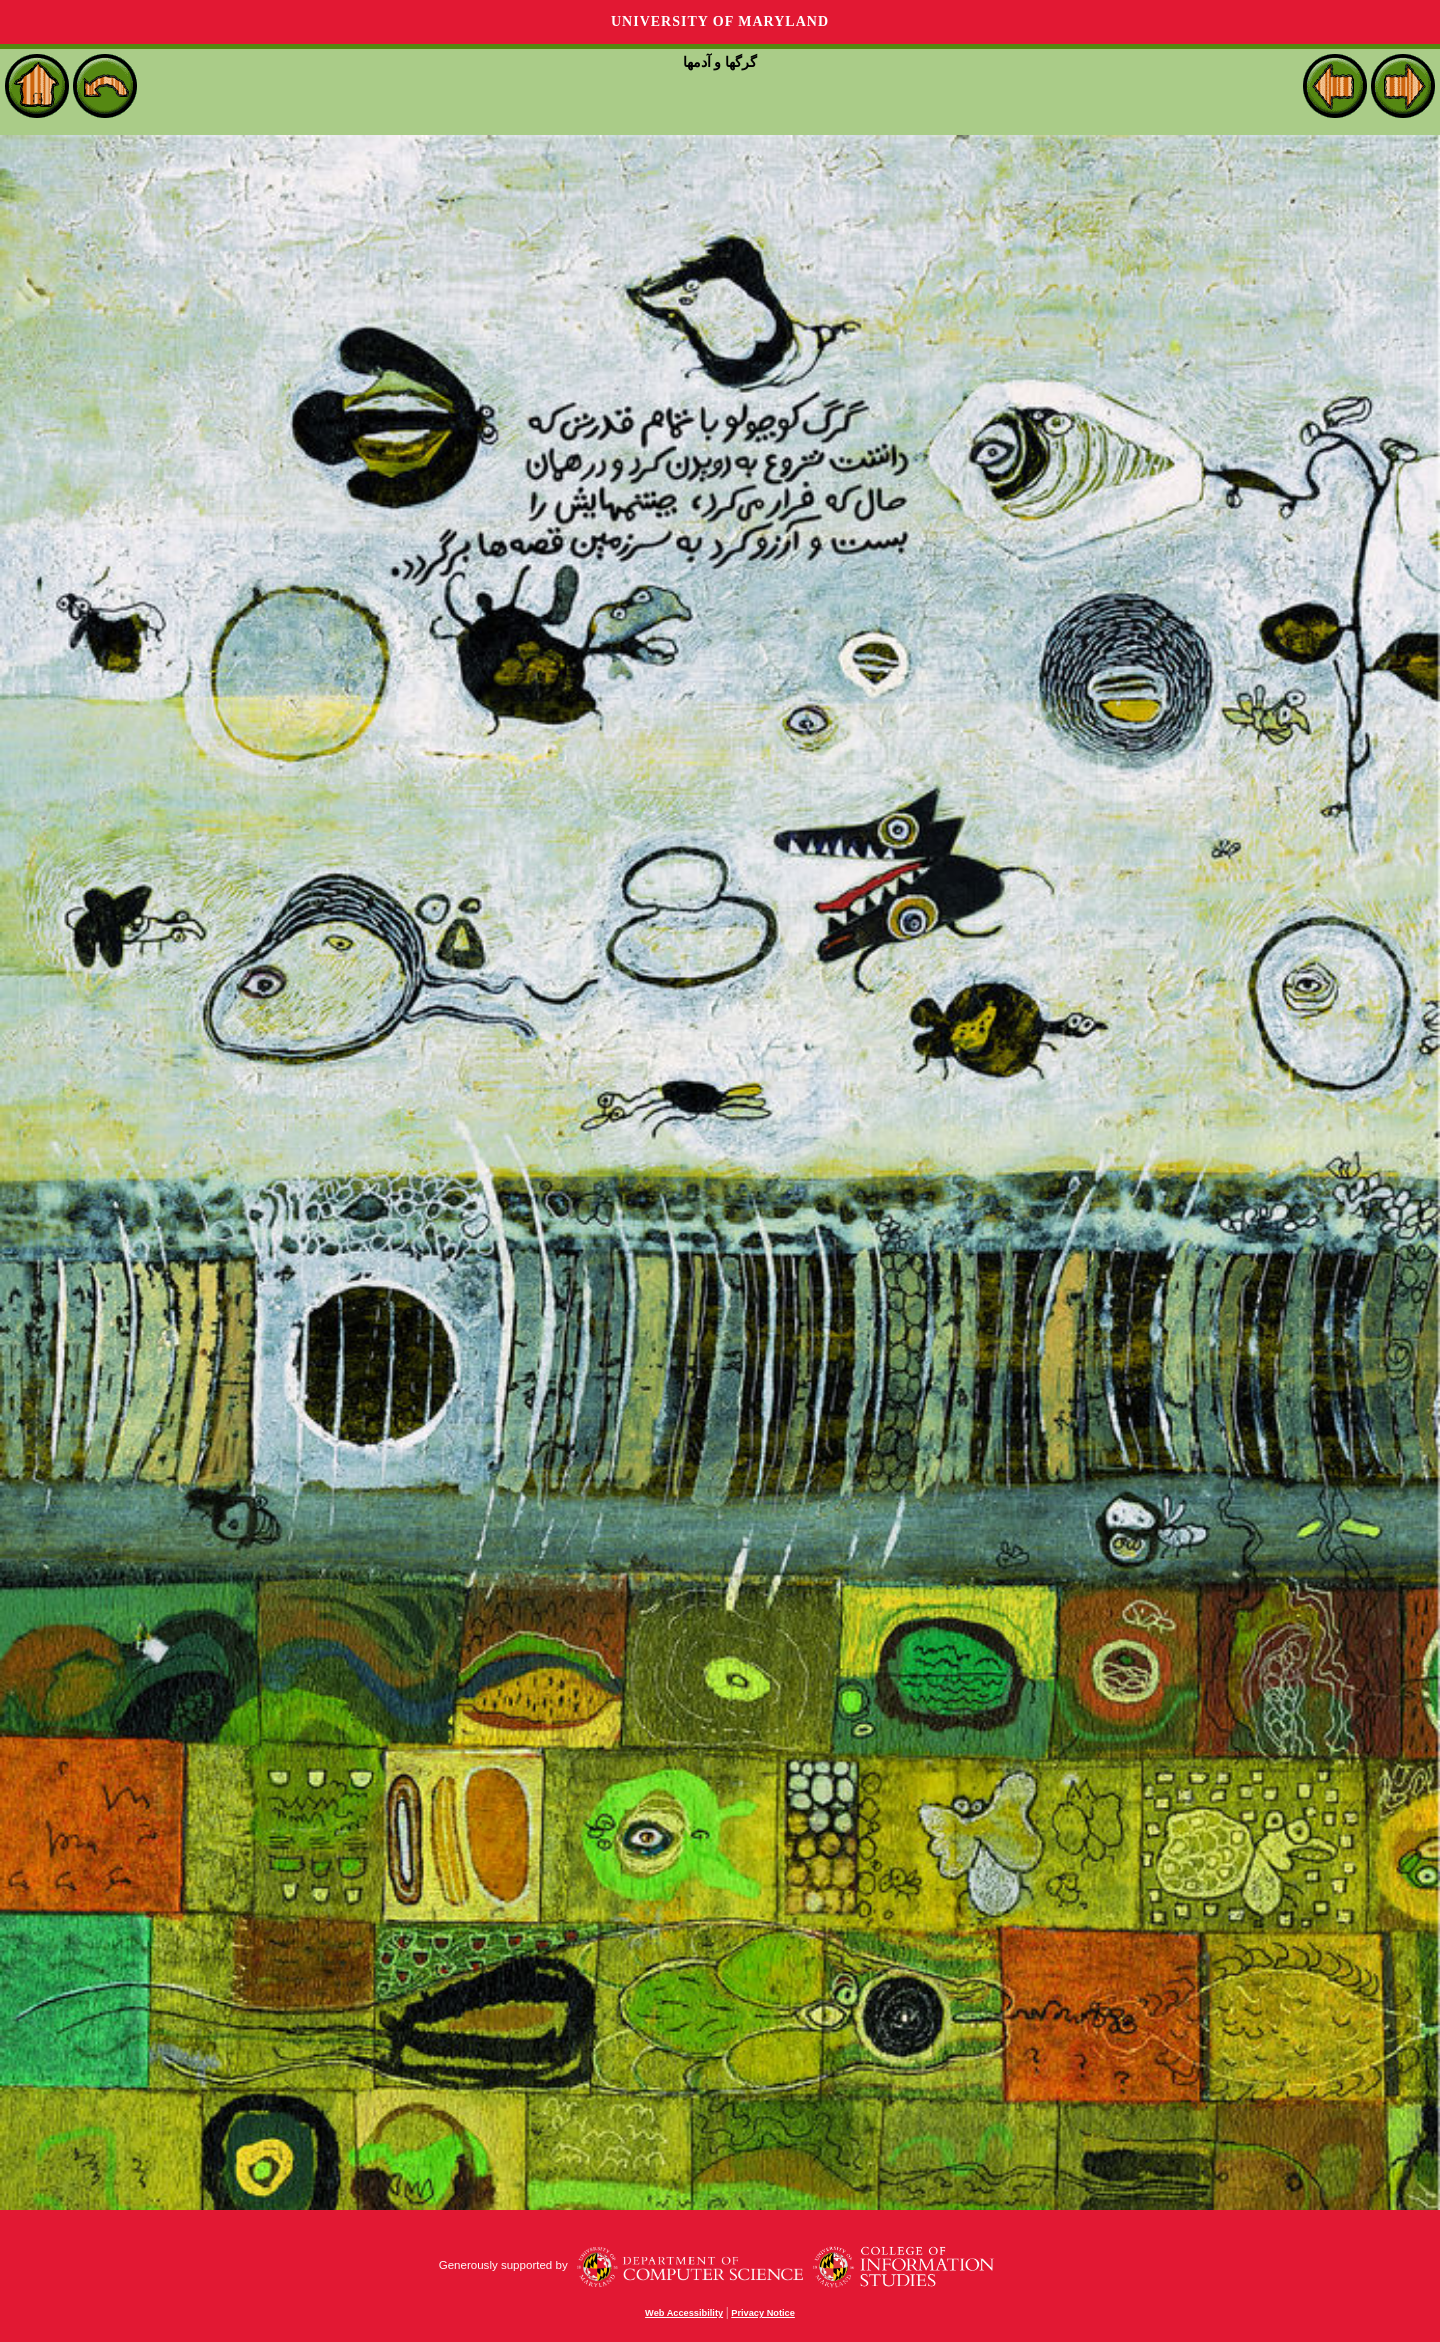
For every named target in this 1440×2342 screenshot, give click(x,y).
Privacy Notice (763, 2313)
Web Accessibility (684, 2313)
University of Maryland (720, 21)
